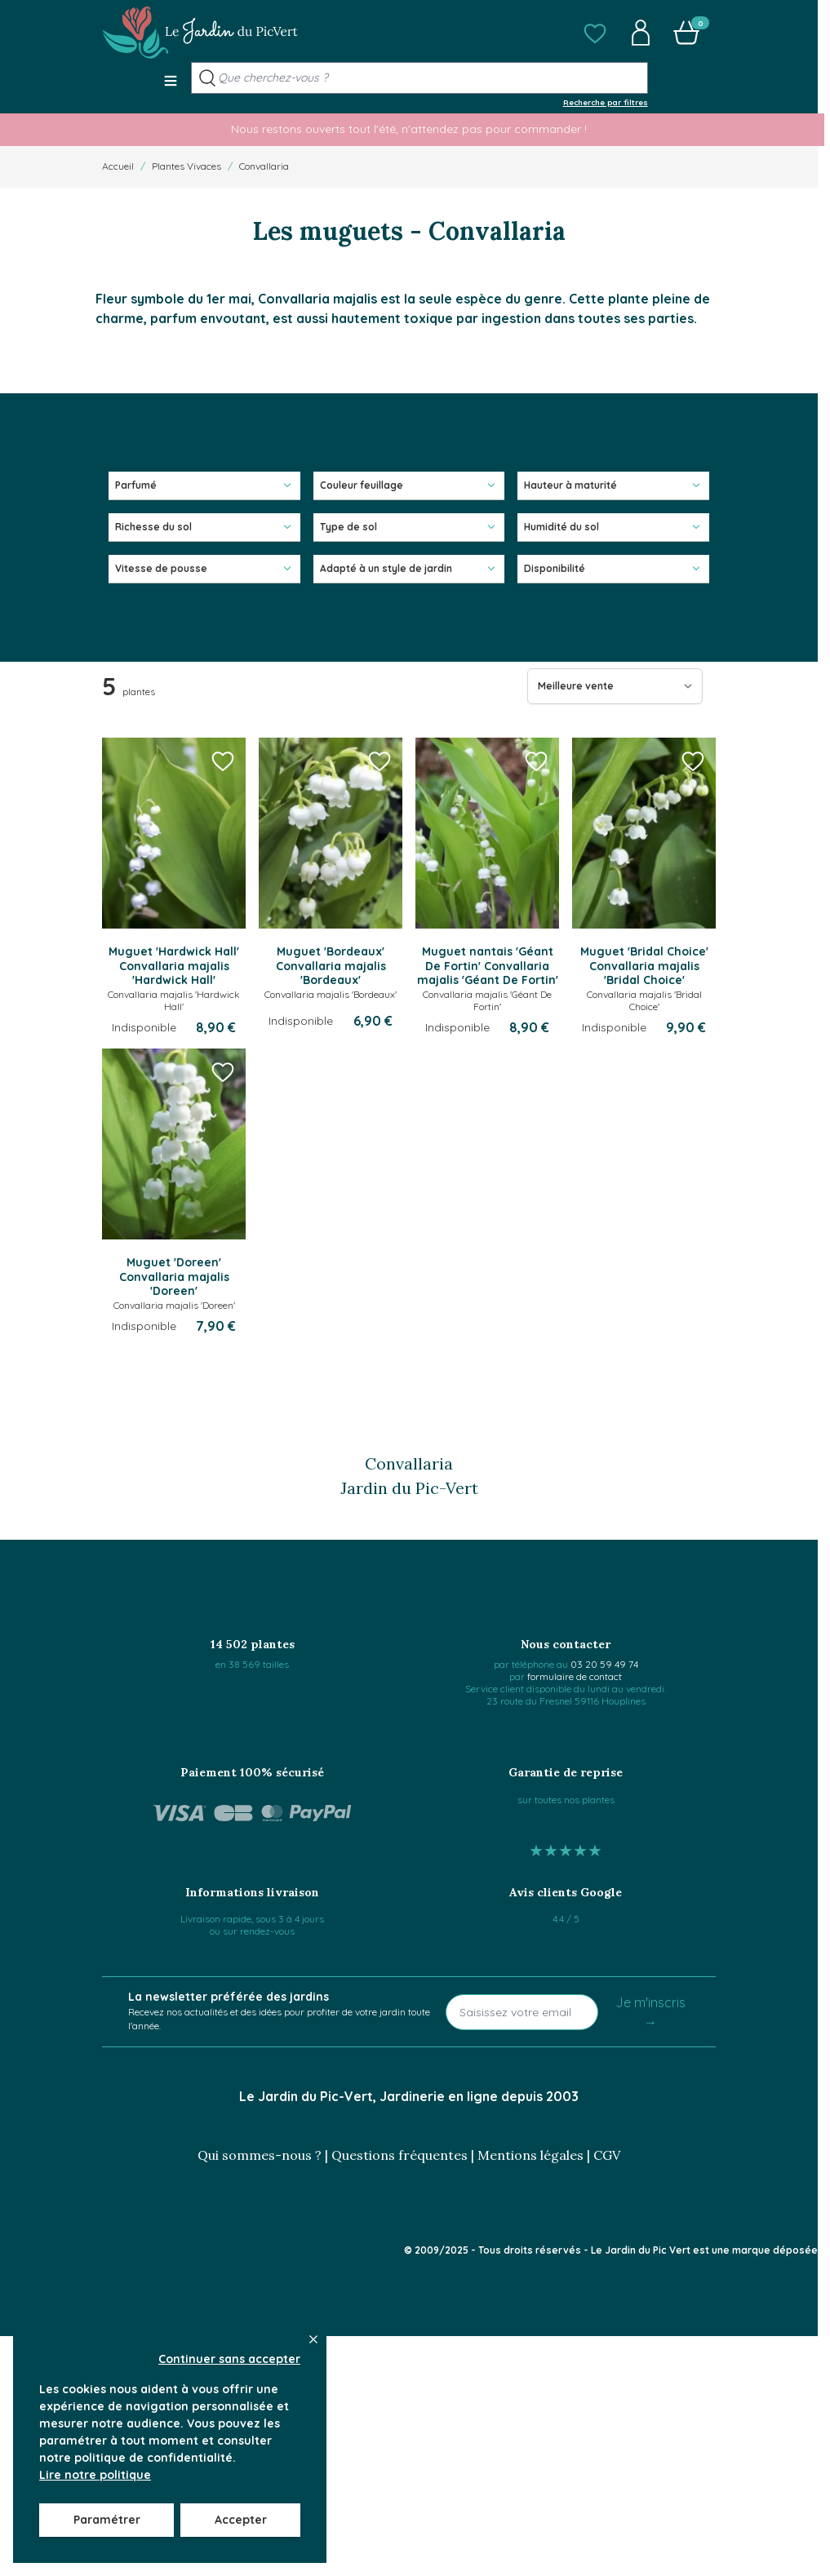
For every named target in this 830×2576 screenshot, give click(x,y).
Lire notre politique (95, 2474)
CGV (606, 2155)
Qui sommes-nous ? (260, 2155)
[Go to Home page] (200, 33)
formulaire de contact (574, 1676)
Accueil (118, 166)
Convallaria (264, 166)
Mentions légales (530, 2155)
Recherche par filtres (605, 102)
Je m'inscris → (650, 2012)
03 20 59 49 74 (604, 1664)
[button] (595, 32)
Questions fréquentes (399, 2155)
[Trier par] (615, 686)
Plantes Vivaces (186, 166)
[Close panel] (313, 2339)
